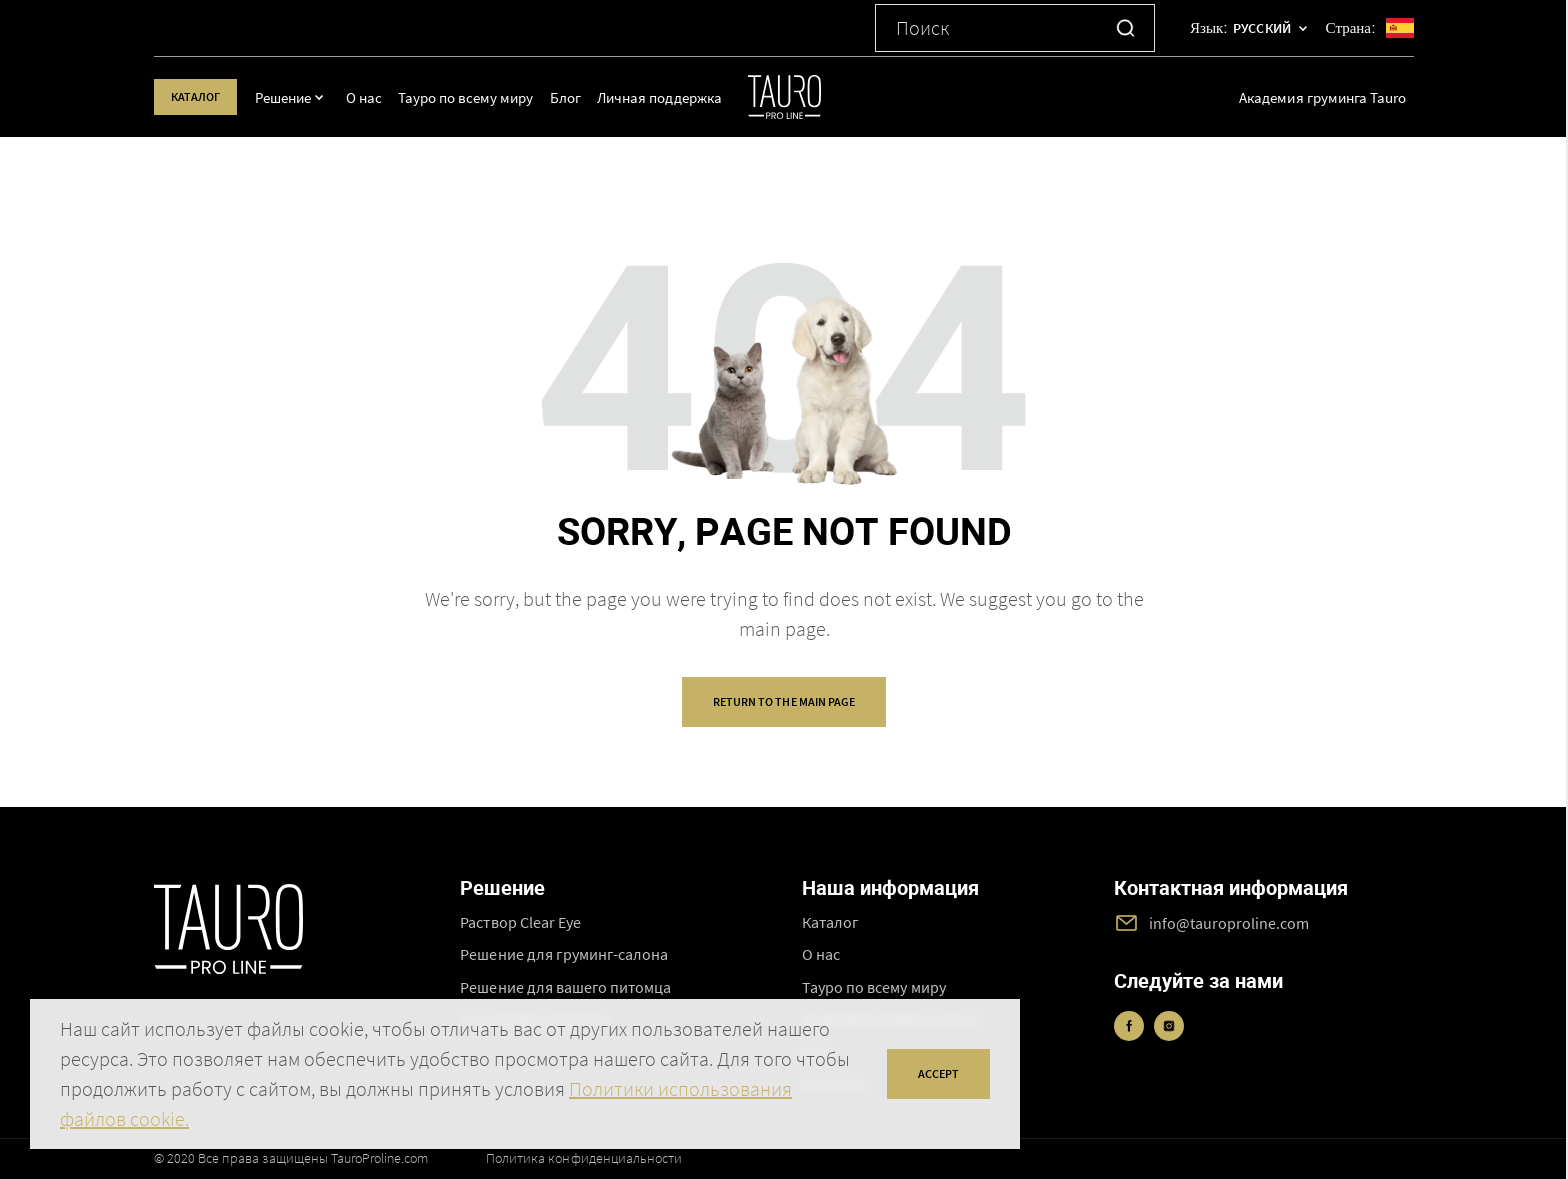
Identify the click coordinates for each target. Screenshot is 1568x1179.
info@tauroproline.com (1229, 923)
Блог (582, 97)
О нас (382, 97)
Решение (301, 97)
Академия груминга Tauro (1322, 97)
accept (938, 1073)
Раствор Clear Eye (520, 922)
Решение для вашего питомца (565, 987)
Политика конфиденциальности (584, 1158)
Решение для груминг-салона (564, 954)
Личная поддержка (676, 97)
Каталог (204, 96)
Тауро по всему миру (483, 97)
